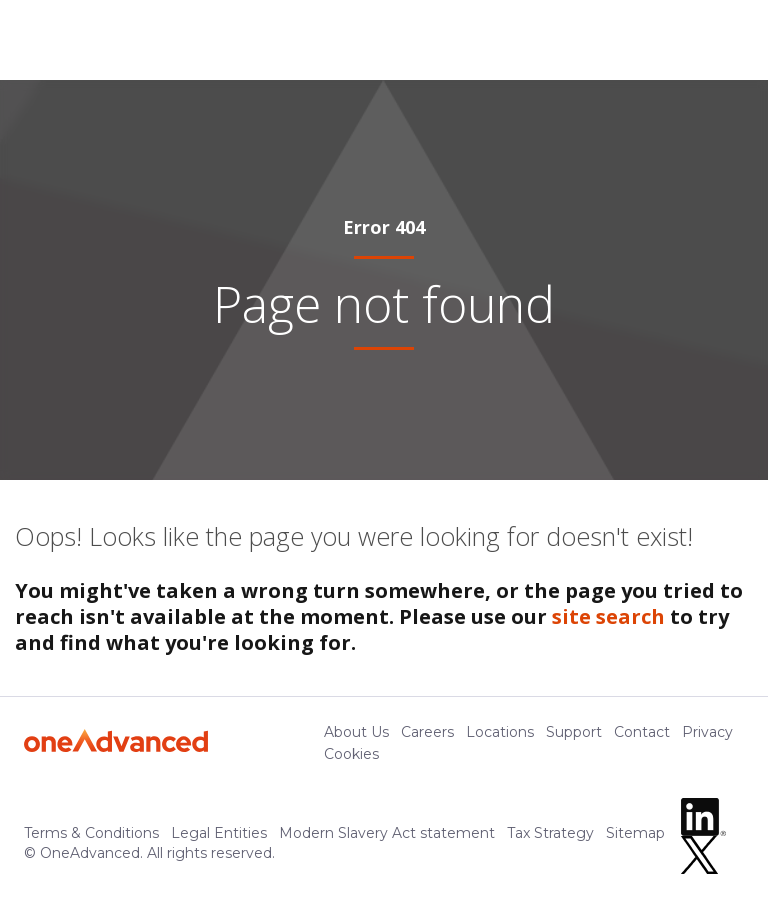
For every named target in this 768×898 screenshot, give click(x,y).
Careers (427, 732)
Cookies (351, 754)
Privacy (707, 732)
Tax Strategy (550, 833)
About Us (356, 732)
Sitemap (635, 833)
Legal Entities (219, 833)
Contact (642, 732)
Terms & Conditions (91, 833)
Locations (500, 732)
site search (608, 616)
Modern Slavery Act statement (387, 833)
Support (574, 732)
